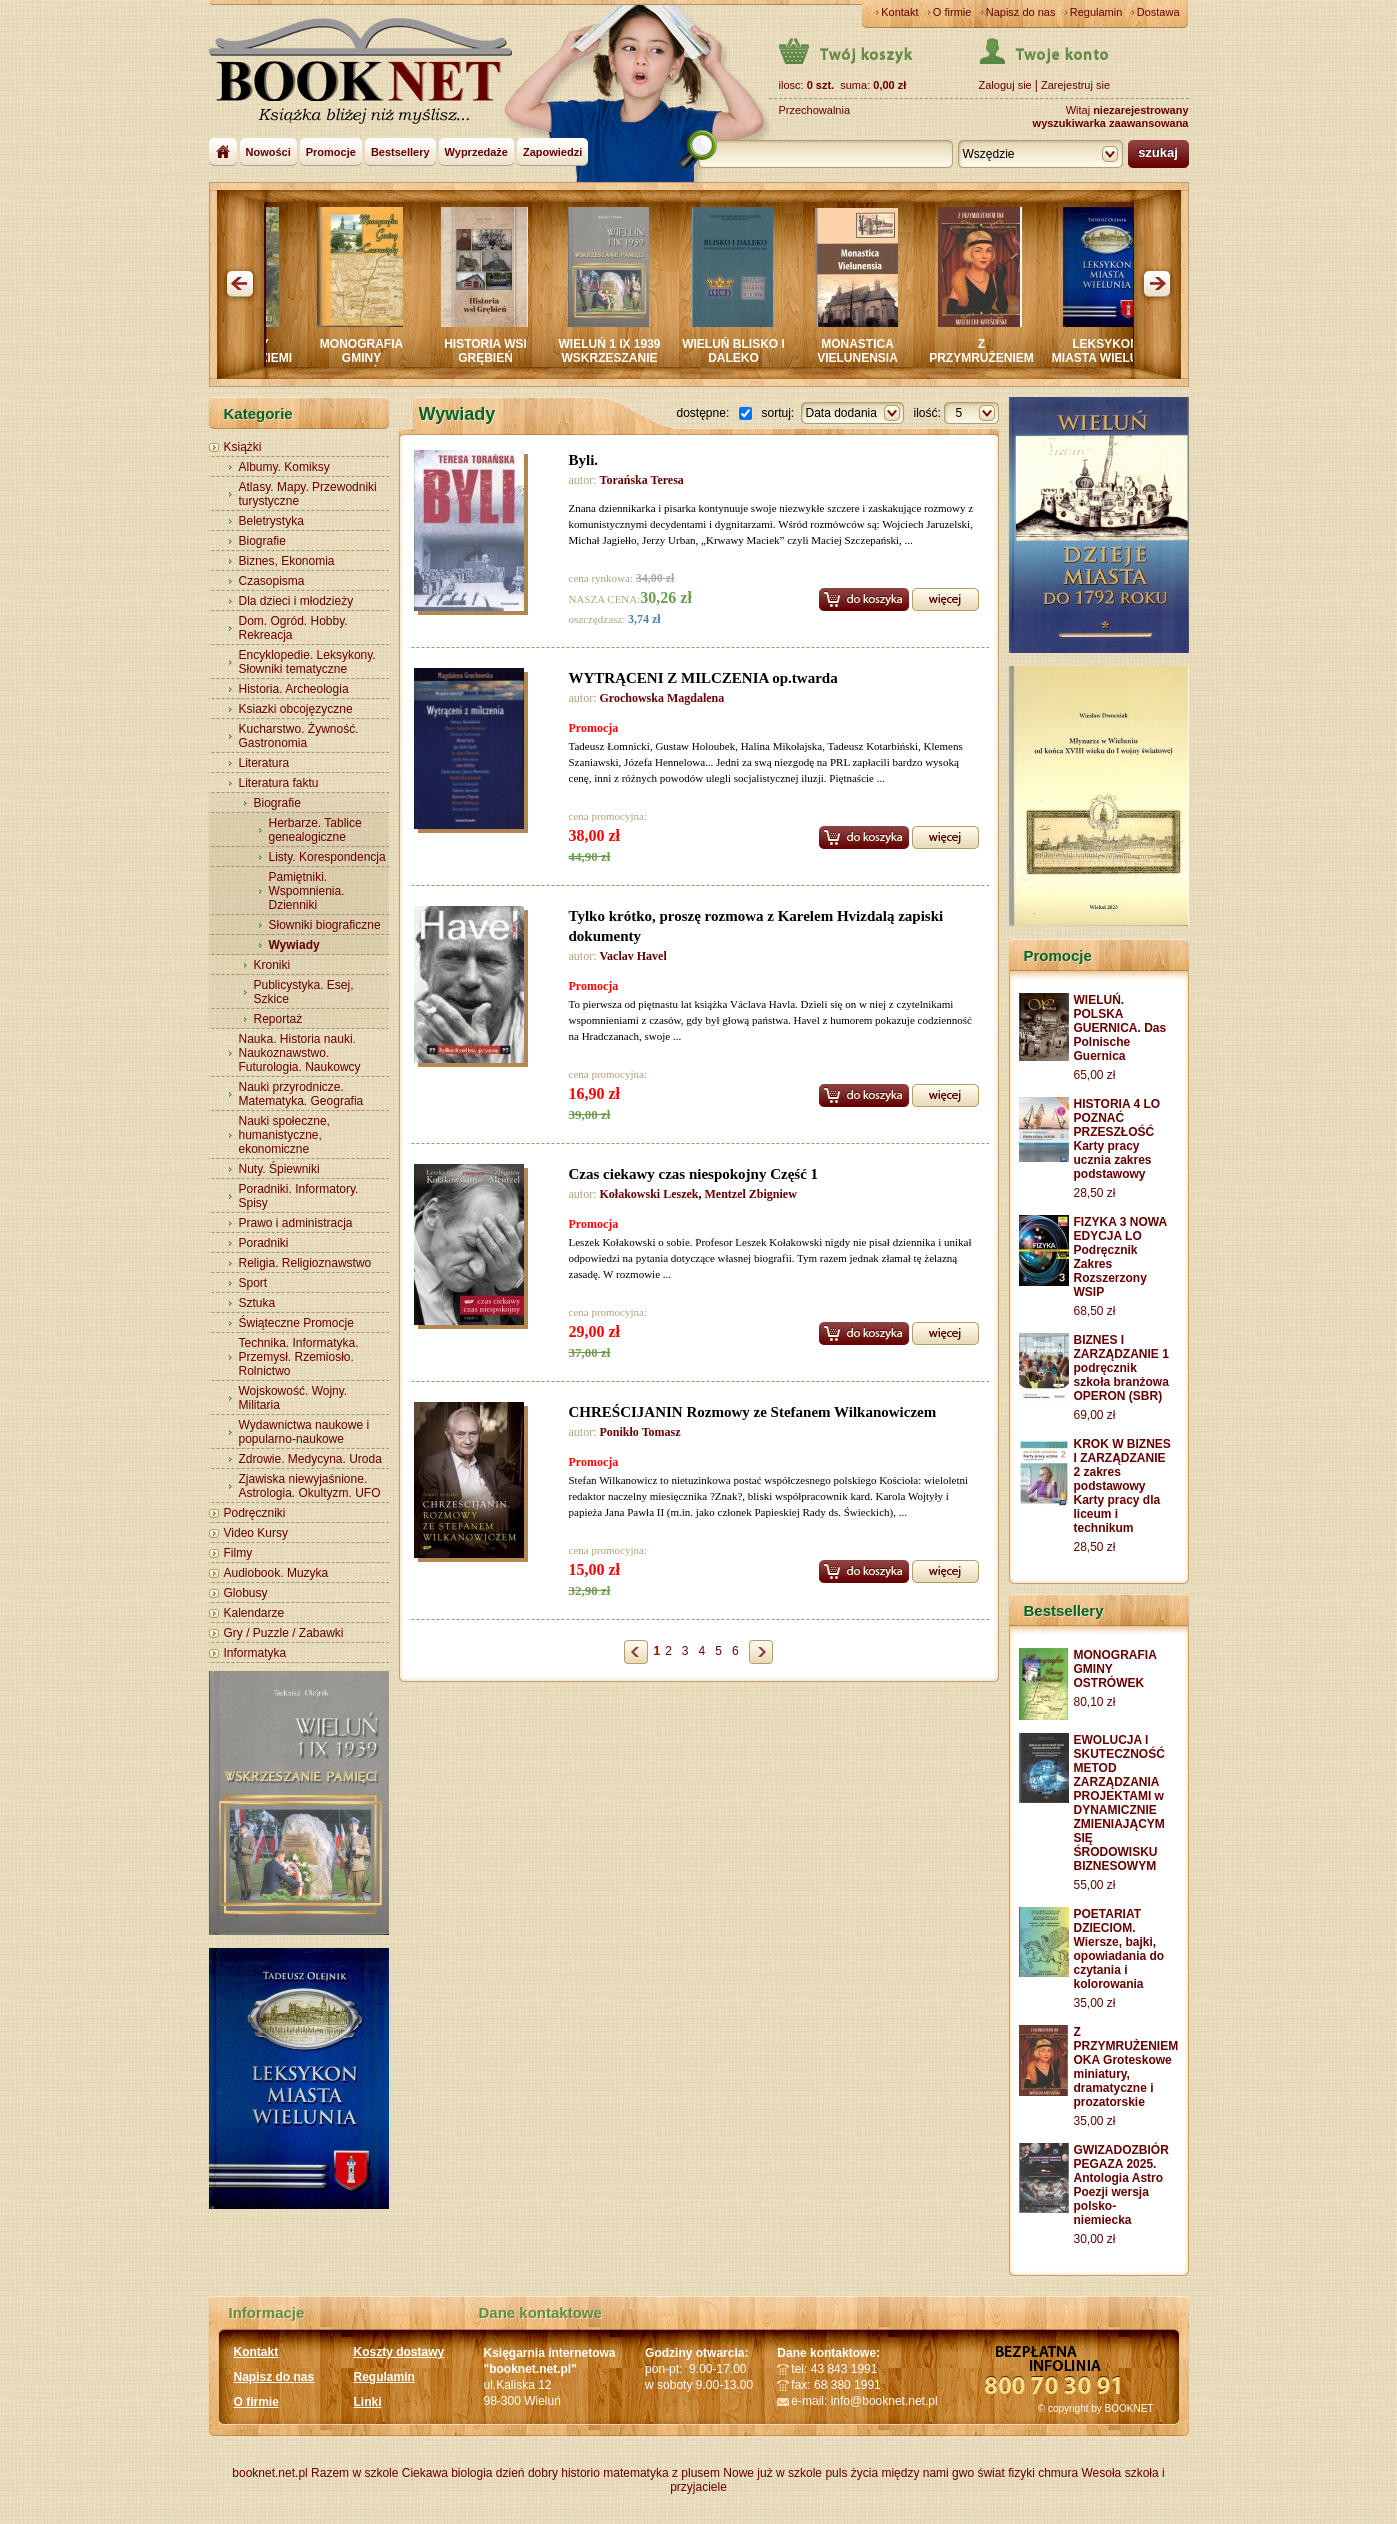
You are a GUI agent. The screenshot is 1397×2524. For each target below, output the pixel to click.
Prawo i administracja (296, 1223)
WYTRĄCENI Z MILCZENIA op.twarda (703, 678)
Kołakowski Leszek (649, 1194)
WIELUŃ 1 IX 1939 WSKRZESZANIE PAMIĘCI (634, 358)
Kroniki (272, 965)
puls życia (851, 2473)
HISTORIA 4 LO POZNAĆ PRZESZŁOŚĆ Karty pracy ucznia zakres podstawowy (1117, 1139)
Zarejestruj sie (1075, 85)
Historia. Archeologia (294, 689)
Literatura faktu (279, 783)
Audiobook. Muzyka (276, 1573)
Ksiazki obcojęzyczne (296, 709)
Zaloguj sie (1005, 85)
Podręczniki (255, 1513)
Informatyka (255, 1653)
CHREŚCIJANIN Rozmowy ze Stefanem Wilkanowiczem (753, 1412)
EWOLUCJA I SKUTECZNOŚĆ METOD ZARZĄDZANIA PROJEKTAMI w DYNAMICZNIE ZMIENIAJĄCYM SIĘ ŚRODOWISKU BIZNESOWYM (1119, 1803)
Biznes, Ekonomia (287, 561)
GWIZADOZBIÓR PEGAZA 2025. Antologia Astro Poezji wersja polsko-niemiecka (1121, 2185)
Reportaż (278, 1019)
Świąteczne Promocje (296, 1323)
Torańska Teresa (642, 480)
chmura (1058, 2473)
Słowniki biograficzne (325, 925)
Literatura (264, 763)
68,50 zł (1095, 1311)
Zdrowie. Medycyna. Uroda (310, 1459)
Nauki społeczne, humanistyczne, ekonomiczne (284, 1135)
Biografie (262, 541)
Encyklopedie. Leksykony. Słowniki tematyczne (307, 662)
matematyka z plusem (661, 2473)
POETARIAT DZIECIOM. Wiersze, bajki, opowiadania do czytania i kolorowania (1119, 1949)
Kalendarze (254, 1613)
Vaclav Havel (633, 956)
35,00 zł (1095, 2003)
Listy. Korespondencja (327, 857)
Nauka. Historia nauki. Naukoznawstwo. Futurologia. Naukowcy (300, 1053)
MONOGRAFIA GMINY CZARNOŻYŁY (386, 358)
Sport (253, 1283)
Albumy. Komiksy (284, 467)
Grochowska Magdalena (662, 698)
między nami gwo (927, 2473)
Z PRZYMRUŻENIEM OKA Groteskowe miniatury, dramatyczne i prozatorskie (1126, 2067)
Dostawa (1158, 12)
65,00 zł (1095, 1075)
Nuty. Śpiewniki (279, 1169)
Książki (243, 447)
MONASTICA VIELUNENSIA (882, 351)
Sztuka (257, 1303)
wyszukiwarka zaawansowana (1111, 123)
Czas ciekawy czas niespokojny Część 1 (694, 1174)
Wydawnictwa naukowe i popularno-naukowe (304, 1432)
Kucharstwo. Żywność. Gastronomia (299, 736)
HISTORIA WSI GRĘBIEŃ (510, 351)
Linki (368, 2402)
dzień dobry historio (548, 2473)
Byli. (584, 460)
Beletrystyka (271, 521)
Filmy (238, 1553)
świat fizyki (1005, 2473)
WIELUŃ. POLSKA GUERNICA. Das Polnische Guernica (1120, 1028)
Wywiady (294, 945)
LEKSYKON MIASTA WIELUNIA (1130, 351)
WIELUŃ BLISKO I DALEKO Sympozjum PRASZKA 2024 (758, 365)
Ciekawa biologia (447, 2473)
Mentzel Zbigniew (751, 1194)
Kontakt (899, 12)
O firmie (952, 12)
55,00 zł (1095, 1885)
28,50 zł (1095, 1193)
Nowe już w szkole (772, 2473)
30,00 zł (1095, 2239)
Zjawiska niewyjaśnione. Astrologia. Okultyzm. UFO (310, 1486)
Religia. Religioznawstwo (305, 1263)
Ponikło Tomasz (640, 1432)
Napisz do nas (1021, 12)
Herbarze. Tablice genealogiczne (315, 830)
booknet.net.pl (269, 2473)
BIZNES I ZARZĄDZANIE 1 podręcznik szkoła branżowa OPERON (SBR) (1121, 1368)
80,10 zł (1095, 1702)
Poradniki (264, 1243)
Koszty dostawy (399, 2352)
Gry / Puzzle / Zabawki (284, 1633)
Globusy (246, 1593)
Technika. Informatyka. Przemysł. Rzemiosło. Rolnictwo (299, 1357)
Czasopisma (272, 581)
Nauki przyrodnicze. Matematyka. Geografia (301, 1094)
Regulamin (1096, 12)
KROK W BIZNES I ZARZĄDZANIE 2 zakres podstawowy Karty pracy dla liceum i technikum (1122, 1486)
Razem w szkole (354, 2473)
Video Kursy (256, 1533)
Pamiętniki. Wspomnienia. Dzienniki (307, 891)
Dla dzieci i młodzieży (296, 601)
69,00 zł (1095, 1415)
